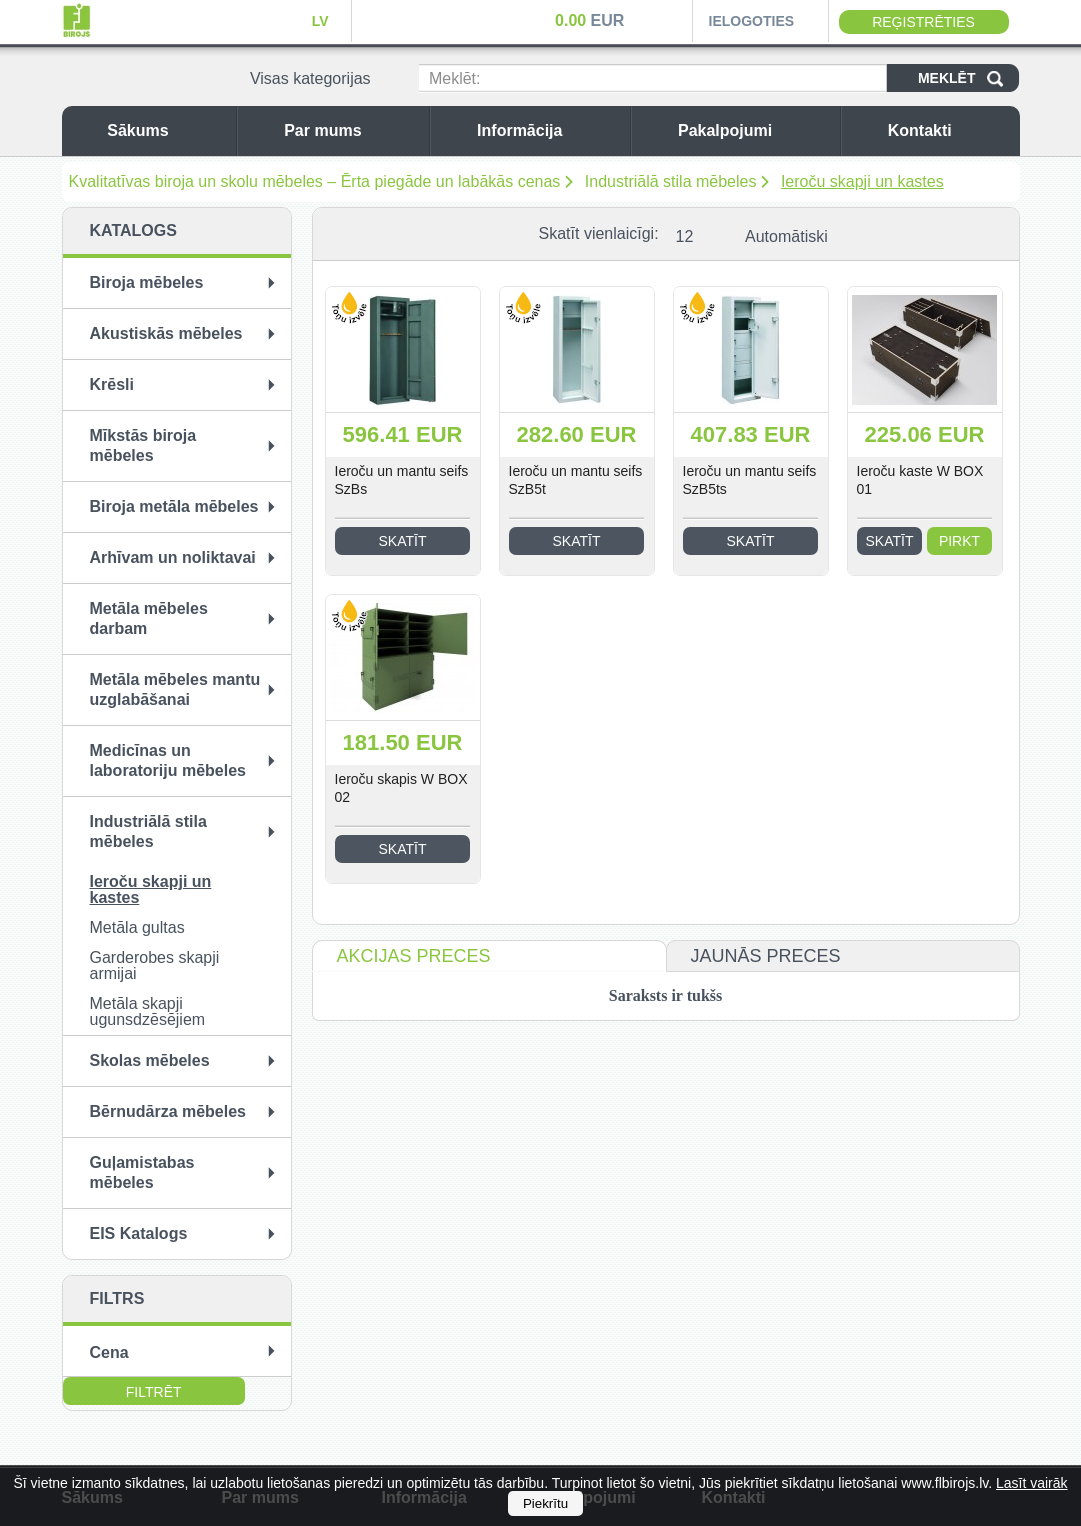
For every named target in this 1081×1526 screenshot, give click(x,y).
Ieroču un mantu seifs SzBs (402, 480)
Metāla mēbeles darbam (149, 618)
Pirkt (959, 541)
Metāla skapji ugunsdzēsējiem (148, 1011)
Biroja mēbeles (147, 282)
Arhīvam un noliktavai (173, 557)
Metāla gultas (137, 927)
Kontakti (949, 130)
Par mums (351, 130)
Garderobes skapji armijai (155, 965)
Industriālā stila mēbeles (671, 181)
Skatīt (403, 541)
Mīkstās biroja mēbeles (143, 445)
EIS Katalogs (139, 1233)
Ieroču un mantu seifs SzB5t (576, 480)
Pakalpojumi (754, 130)
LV (320, 21)
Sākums (166, 130)
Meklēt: (455, 78)
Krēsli (112, 384)
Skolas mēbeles (150, 1060)
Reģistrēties (923, 22)
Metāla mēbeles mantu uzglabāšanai (175, 689)
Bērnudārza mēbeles (168, 1111)
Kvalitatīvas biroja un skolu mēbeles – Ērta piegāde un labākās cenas (315, 181)
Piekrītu (545, 1503)
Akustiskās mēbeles (166, 333)
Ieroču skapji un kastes (862, 181)
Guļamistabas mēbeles (142, 1172)
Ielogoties (752, 21)
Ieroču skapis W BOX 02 (401, 788)
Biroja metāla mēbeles (174, 506)
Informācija (548, 130)
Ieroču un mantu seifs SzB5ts (750, 480)
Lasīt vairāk (1032, 1483)
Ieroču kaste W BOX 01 (920, 480)
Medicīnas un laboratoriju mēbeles (168, 760)
